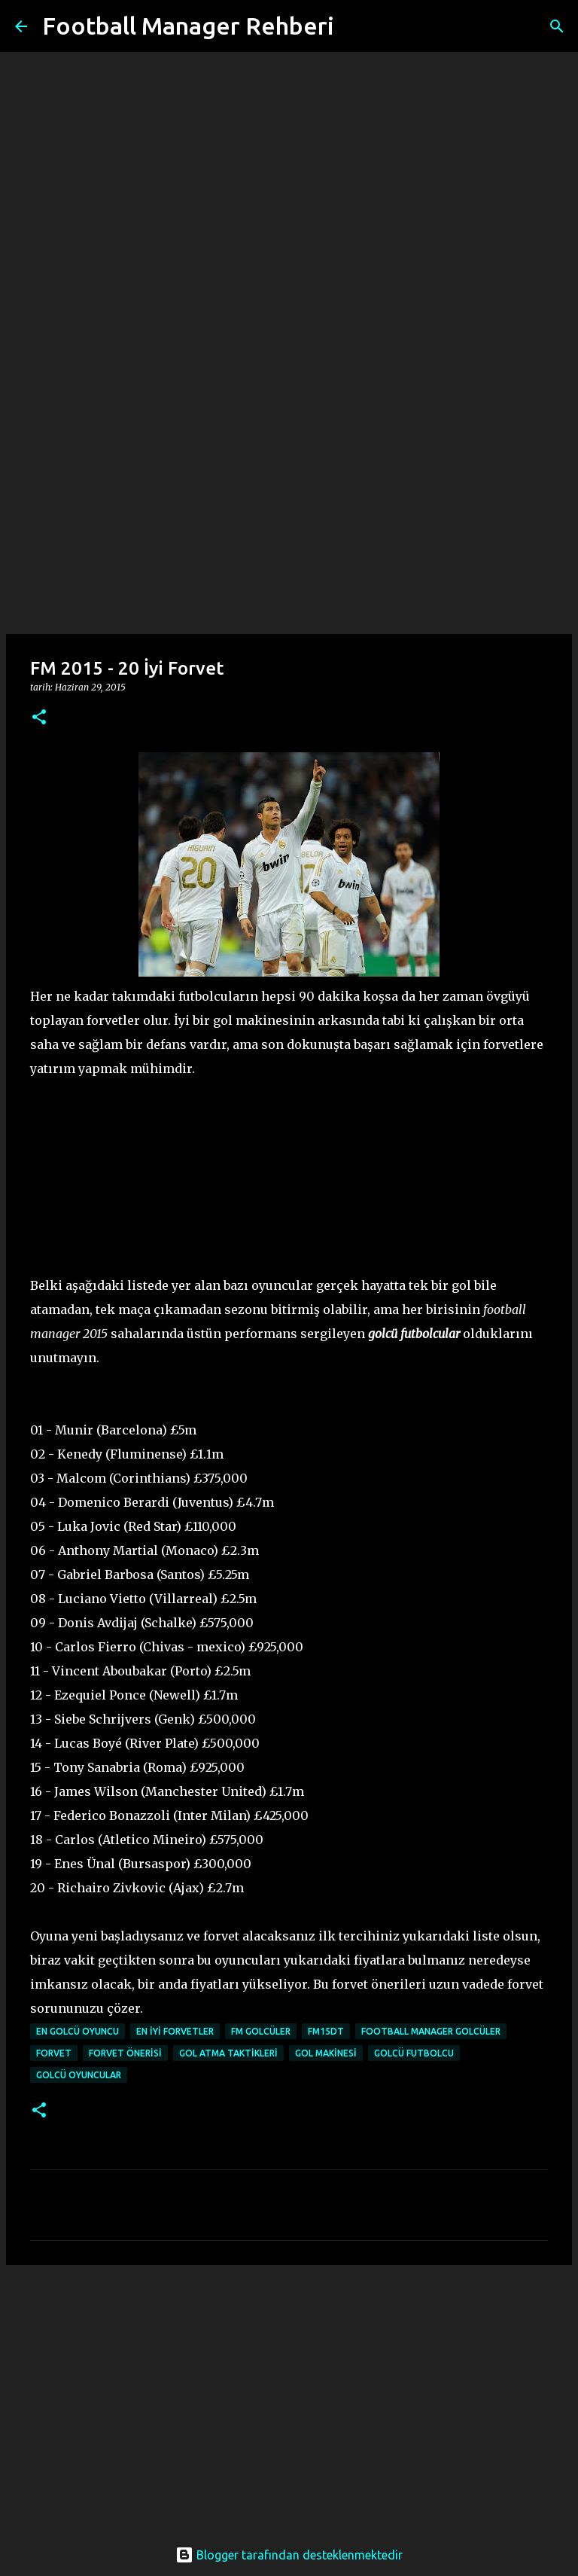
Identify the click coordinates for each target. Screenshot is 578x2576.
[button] (39, 718)
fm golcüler (261, 2031)
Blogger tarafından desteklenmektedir (289, 2555)
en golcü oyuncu (77, 2031)
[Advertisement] (289, 515)
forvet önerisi (125, 2053)
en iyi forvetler (175, 2031)
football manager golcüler (430, 2031)
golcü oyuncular (78, 2075)
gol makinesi (326, 2053)
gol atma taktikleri (228, 2053)
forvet (53, 2053)
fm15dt (326, 2031)
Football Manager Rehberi (188, 25)
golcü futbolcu (414, 2053)
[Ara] (355, 26)
